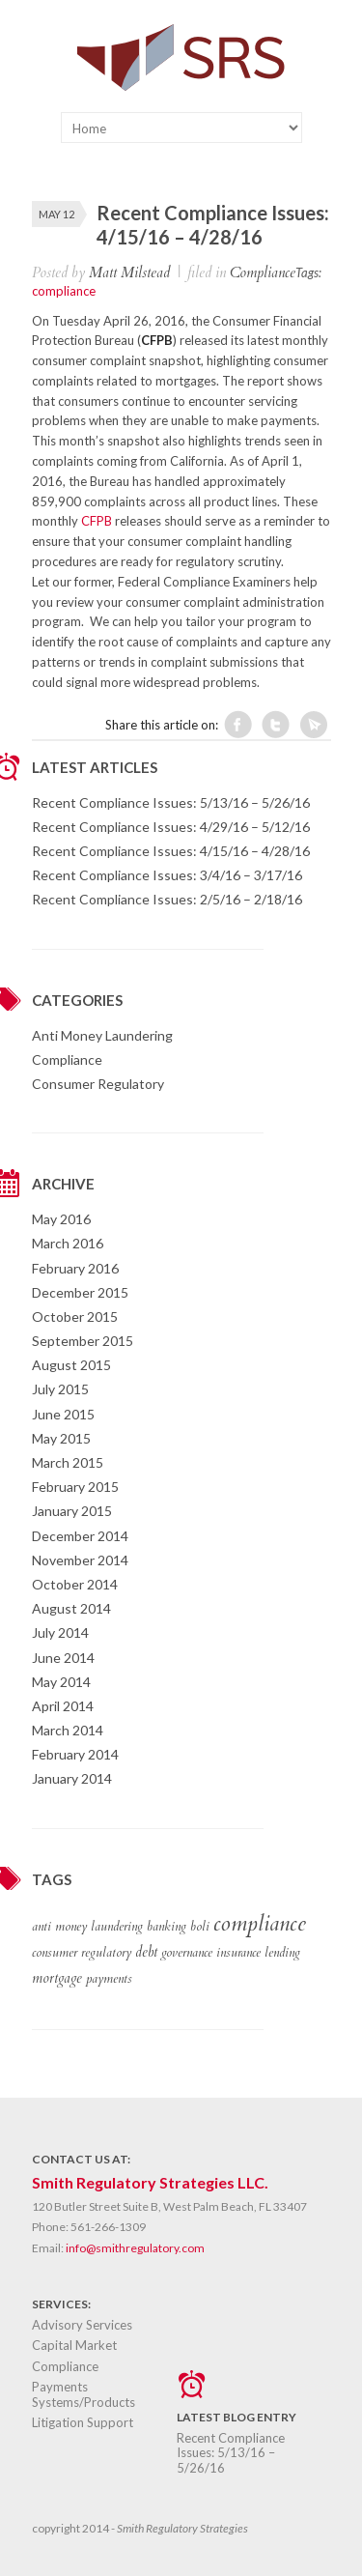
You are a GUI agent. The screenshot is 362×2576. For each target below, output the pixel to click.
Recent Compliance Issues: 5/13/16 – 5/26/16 (171, 802)
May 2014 (61, 1682)
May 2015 (61, 1438)
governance (186, 1952)
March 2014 (67, 1730)
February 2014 (75, 1754)
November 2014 (80, 1560)
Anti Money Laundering (102, 1035)
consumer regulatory (81, 1952)
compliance (64, 291)
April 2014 (63, 1706)
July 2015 (60, 1389)
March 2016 (67, 1243)
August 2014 (71, 1608)
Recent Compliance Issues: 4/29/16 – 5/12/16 (171, 826)
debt (146, 1951)
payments (109, 1979)
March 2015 (67, 1462)
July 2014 (60, 1632)
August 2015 (71, 1365)
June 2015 (63, 1414)
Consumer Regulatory (98, 1083)
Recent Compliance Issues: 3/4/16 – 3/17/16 (167, 875)
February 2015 (75, 1486)
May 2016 (61, 1219)
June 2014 (63, 1657)
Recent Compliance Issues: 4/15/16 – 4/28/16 (171, 851)
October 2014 (75, 1584)
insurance (238, 1952)
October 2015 (75, 1316)
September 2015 (82, 1340)
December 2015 (80, 1292)
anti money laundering (87, 1926)
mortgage (57, 1978)
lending (282, 1952)
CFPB (96, 521)
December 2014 (80, 1536)
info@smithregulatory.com (135, 2248)
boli (199, 1926)
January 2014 (72, 1778)
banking (166, 1926)
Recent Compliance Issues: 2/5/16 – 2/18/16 (167, 899)
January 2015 (72, 1511)
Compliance (262, 272)
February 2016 (75, 1268)
